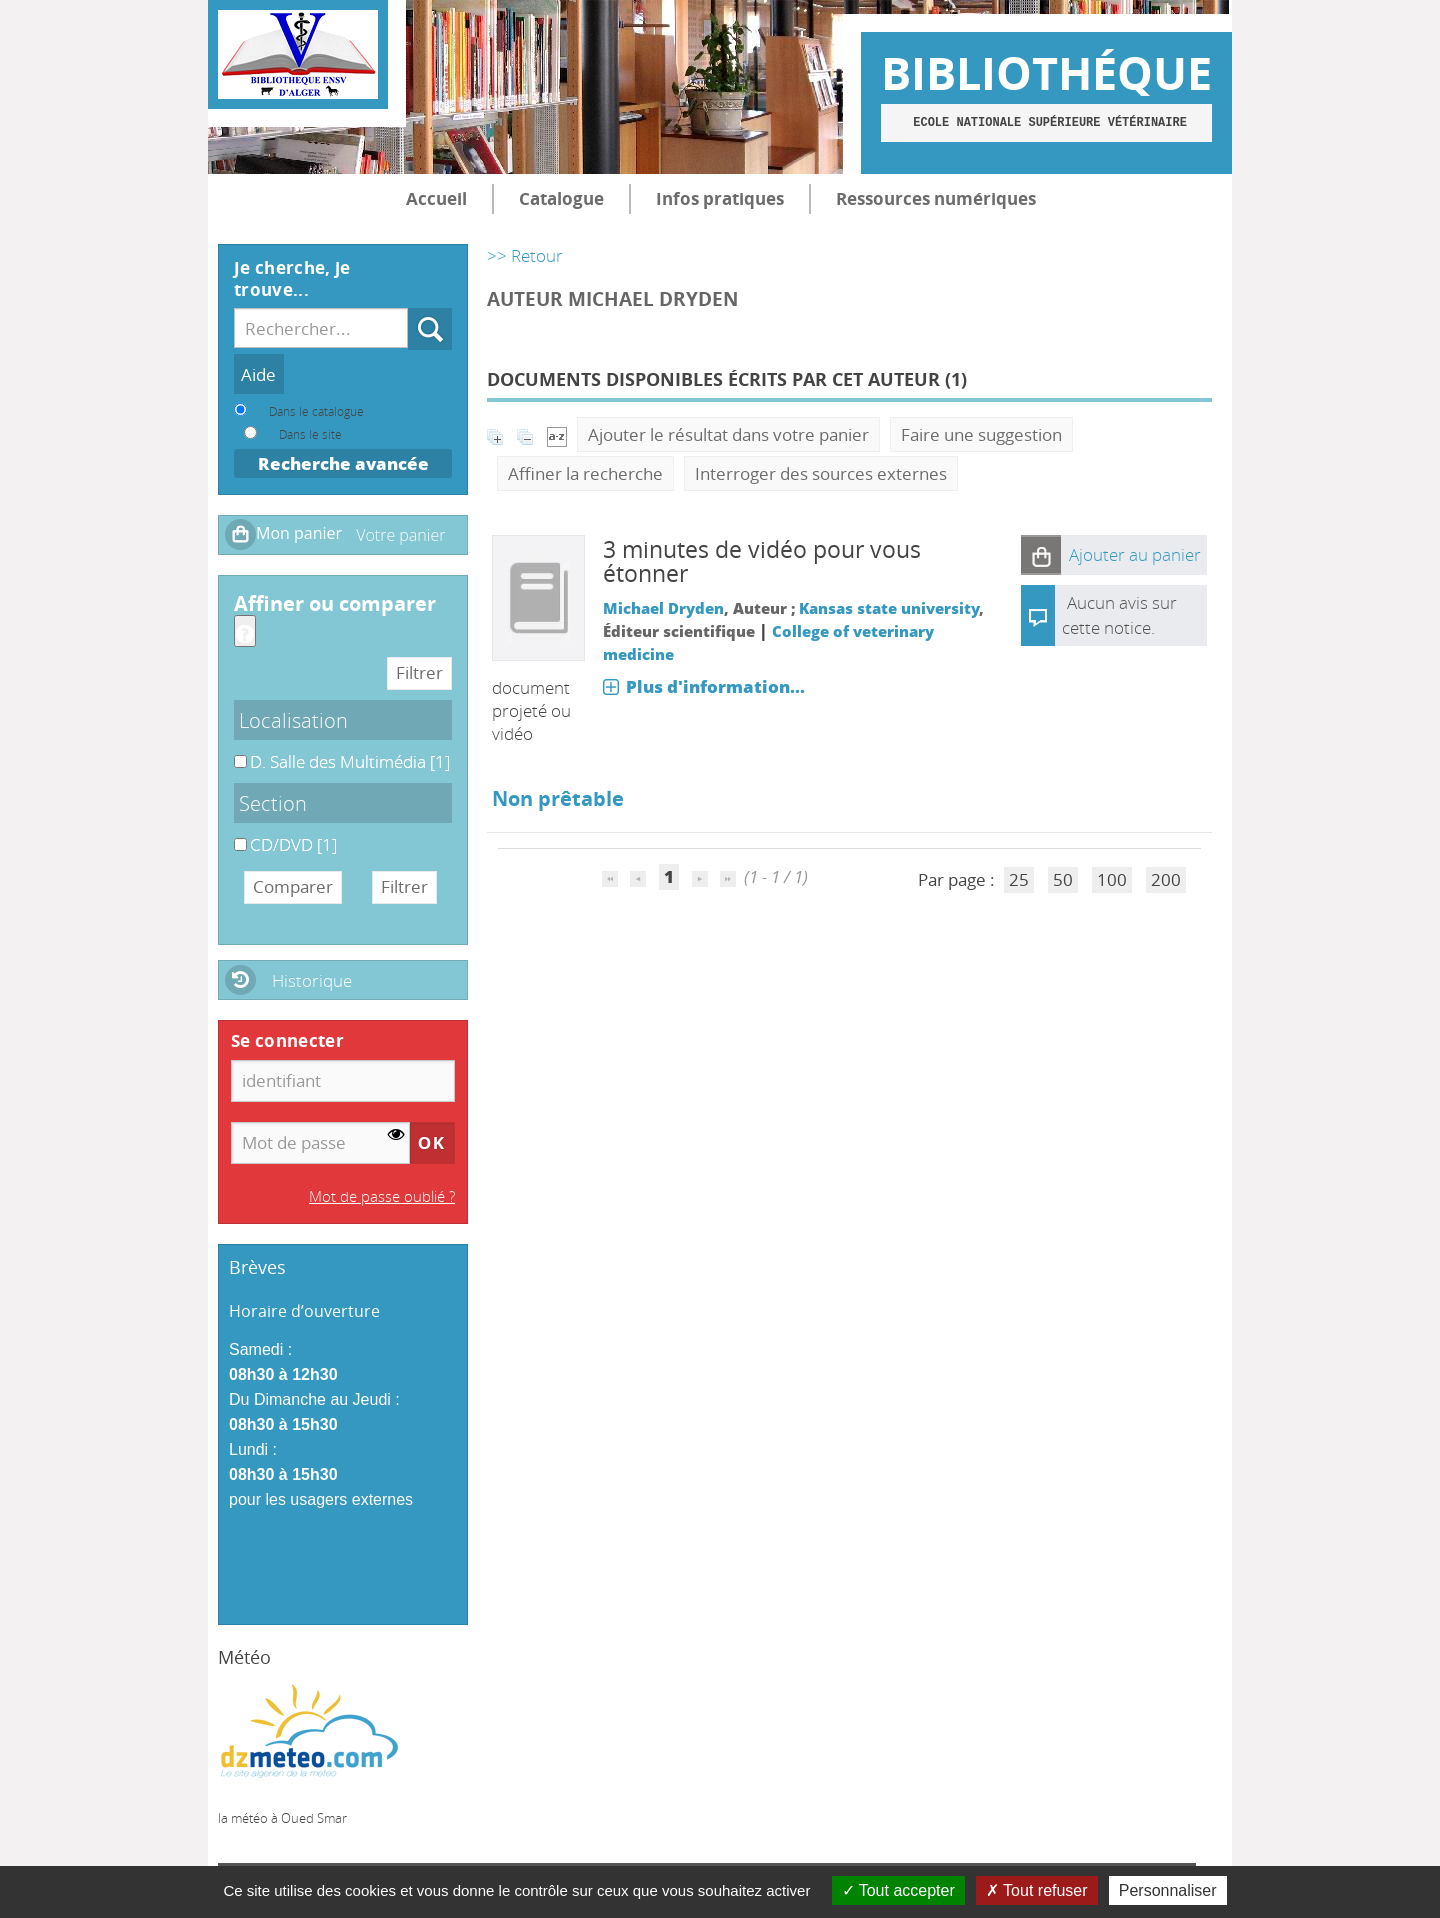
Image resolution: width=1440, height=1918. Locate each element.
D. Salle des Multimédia (234, 750)
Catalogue (561, 198)
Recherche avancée (343, 463)
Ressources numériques (936, 198)
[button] (1041, 555)
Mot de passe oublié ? (382, 1196)
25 (1019, 879)
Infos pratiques (720, 198)
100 (1112, 879)
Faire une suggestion (981, 434)
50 (1063, 879)
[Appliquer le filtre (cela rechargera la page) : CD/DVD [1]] (293, 844)
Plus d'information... (715, 686)
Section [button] (273, 803)
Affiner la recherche (585, 473)
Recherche (408, 308)
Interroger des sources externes (821, 473)
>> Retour (525, 255)
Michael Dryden (663, 608)
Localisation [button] (293, 720)
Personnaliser (1168, 1890)
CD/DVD (234, 833)
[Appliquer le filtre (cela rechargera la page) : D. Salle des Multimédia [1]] (350, 761)
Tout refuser (1037, 1890)
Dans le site (310, 434)
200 (1166, 879)
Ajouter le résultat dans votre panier (728, 434)
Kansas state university (889, 608)
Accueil (436, 198)
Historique (312, 980)
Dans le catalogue (316, 411)
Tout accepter (898, 1890)
